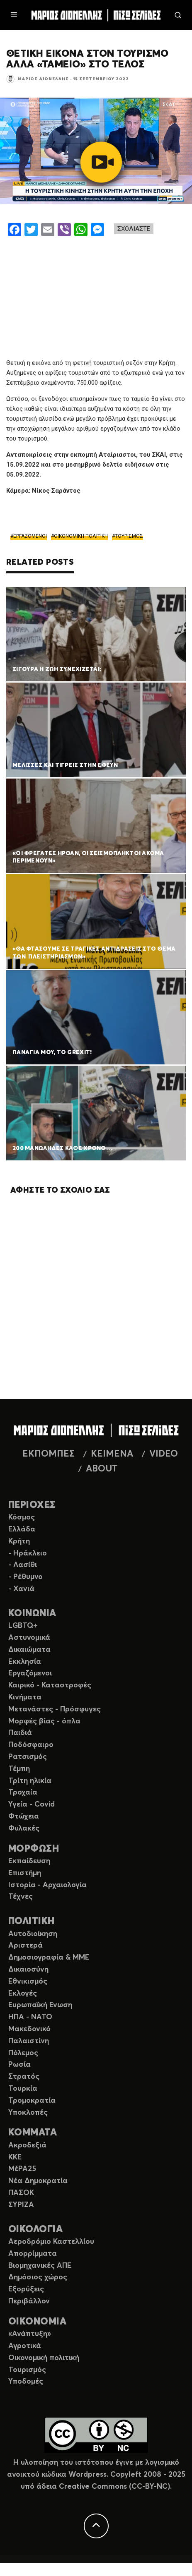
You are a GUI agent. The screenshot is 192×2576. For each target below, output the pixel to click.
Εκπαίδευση (29, 1861)
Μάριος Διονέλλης (43, 79)
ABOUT (102, 1469)
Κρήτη (19, 1541)
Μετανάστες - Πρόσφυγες (54, 1709)
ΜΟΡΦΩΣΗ (33, 1849)
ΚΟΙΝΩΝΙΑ (32, 1613)
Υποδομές (25, 2381)
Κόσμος (21, 1517)
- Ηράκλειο (27, 1553)
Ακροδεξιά (27, 2145)
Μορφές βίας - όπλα (44, 1721)
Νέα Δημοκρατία (38, 2181)
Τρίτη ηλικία (29, 1781)
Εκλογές (22, 1993)
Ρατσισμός (27, 1757)
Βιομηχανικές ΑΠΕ (39, 2265)
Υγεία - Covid (31, 1804)
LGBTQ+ (23, 1625)
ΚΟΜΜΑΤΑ (32, 2132)
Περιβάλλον (29, 2301)
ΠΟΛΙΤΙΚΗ (31, 1921)
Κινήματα (24, 1697)
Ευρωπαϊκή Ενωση (40, 2005)
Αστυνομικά (29, 1637)
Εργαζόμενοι (30, 1673)
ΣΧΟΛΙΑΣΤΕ (133, 228)
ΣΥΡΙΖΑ (21, 2205)
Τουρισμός (27, 2370)
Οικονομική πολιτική (43, 2358)
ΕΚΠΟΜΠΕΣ (48, 1454)
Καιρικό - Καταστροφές (49, 1685)
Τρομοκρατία (32, 2100)
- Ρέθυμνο (25, 1577)
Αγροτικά (24, 2346)
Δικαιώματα (29, 1649)
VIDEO (163, 1454)
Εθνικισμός (27, 1981)
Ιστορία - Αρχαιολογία (47, 1885)
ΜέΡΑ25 (22, 2169)
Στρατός (23, 2076)
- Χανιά (21, 1589)
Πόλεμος (23, 2053)
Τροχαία (22, 1792)
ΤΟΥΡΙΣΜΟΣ (129, 536)
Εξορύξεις (26, 2289)
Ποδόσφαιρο (30, 1745)
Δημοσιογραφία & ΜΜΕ (48, 1957)
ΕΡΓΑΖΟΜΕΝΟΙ (30, 536)
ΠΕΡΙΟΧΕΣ (32, 1505)
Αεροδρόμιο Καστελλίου (51, 2241)
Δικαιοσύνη (28, 1969)
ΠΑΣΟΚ (21, 2193)
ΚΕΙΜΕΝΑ (112, 1454)
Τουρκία (22, 2088)
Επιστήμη (24, 1873)
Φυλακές (23, 1828)
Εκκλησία (24, 1661)
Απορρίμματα (32, 2253)
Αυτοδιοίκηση (32, 1934)
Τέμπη (19, 1769)
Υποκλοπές (28, 2112)
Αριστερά (25, 1945)
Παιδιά (20, 1733)
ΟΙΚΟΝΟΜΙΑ (37, 2322)
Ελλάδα (21, 1529)
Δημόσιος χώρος (37, 2277)
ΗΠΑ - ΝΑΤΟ (30, 2017)
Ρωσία (19, 2064)
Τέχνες (20, 1896)
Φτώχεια (23, 1816)
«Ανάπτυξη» (29, 2334)
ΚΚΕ (15, 2157)
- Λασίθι (22, 1565)
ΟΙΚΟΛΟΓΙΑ (35, 2229)
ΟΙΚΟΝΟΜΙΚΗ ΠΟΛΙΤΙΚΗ (81, 536)
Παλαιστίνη (28, 2041)
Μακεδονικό (29, 2029)
